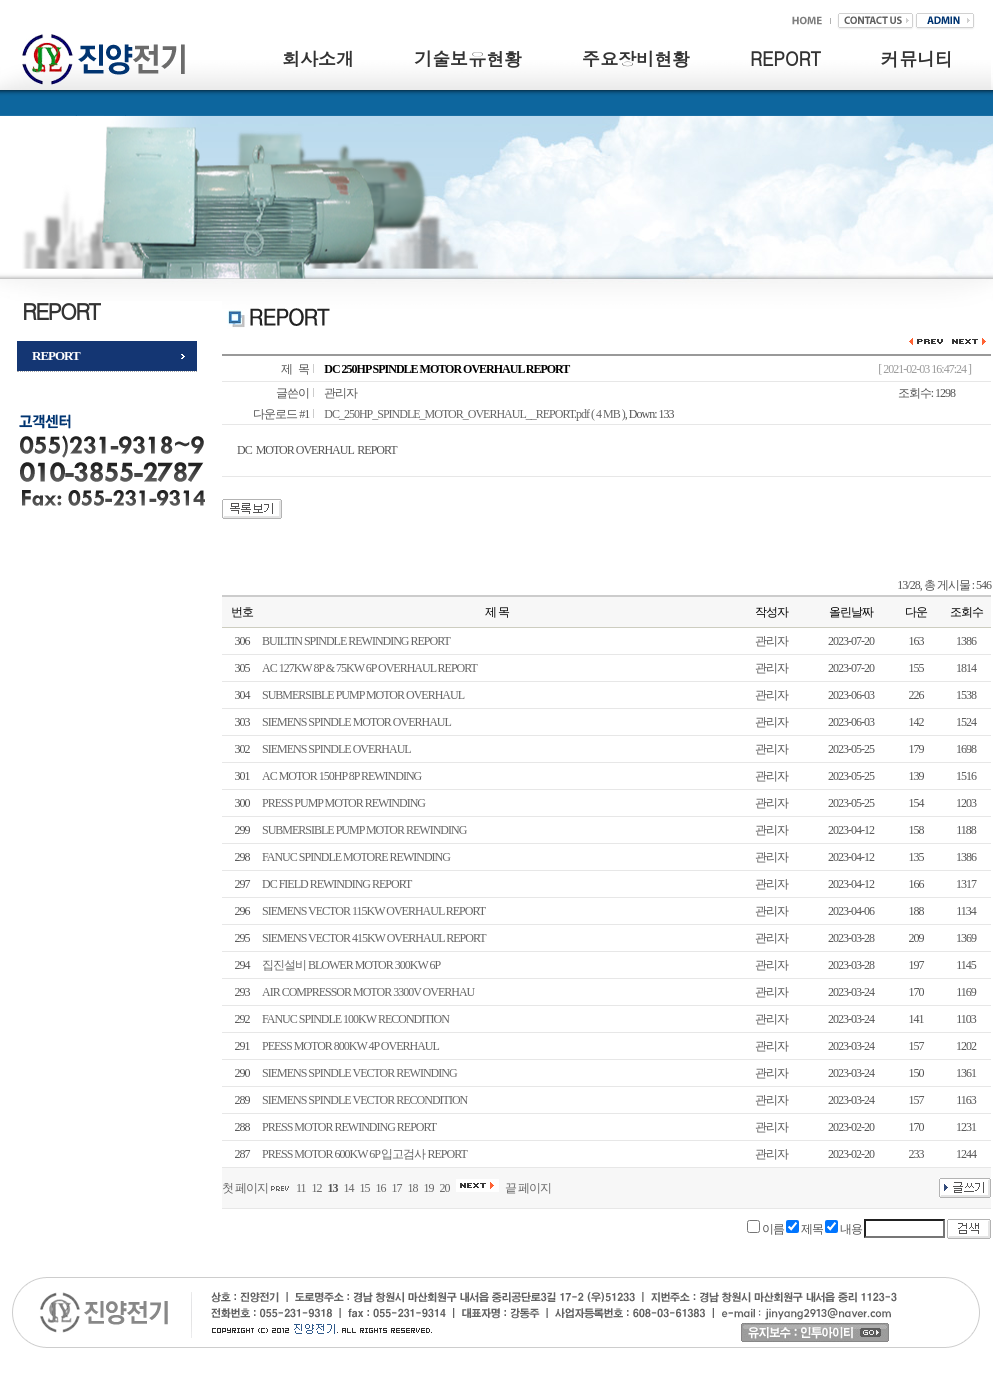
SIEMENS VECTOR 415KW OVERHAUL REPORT (374, 938)
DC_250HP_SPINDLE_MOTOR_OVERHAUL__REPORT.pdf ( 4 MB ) (474, 414)
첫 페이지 (245, 1188)
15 (365, 1188)
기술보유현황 (468, 58)
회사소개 (318, 58)
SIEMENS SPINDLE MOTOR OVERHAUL (356, 722)
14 (349, 1188)
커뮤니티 (917, 58)
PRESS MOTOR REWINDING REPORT (349, 1127)
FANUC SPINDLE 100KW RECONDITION (355, 1019)
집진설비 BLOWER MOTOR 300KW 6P (351, 965)
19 (429, 1188)
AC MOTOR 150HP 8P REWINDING (341, 776)
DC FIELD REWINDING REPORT (336, 884)
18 (413, 1188)
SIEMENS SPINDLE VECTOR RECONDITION (364, 1100)
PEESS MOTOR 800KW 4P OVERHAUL (350, 1046)
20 (445, 1188)
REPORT (785, 58)
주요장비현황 (636, 58)
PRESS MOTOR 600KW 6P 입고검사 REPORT (364, 1154)
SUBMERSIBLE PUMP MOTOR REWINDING (364, 830)
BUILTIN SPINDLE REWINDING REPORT (356, 641)
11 (301, 1188)
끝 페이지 (528, 1188)
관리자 (340, 393)
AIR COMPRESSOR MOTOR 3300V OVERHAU (368, 992)
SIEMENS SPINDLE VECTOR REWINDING (359, 1073)
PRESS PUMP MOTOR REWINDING (343, 803)
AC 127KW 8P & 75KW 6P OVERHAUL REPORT (369, 668)
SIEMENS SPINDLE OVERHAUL (336, 749)
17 (397, 1188)
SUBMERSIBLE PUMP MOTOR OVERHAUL (363, 695)
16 (381, 1188)
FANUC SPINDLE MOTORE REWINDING (356, 857)
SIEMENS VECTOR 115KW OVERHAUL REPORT (373, 911)
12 (317, 1188)
